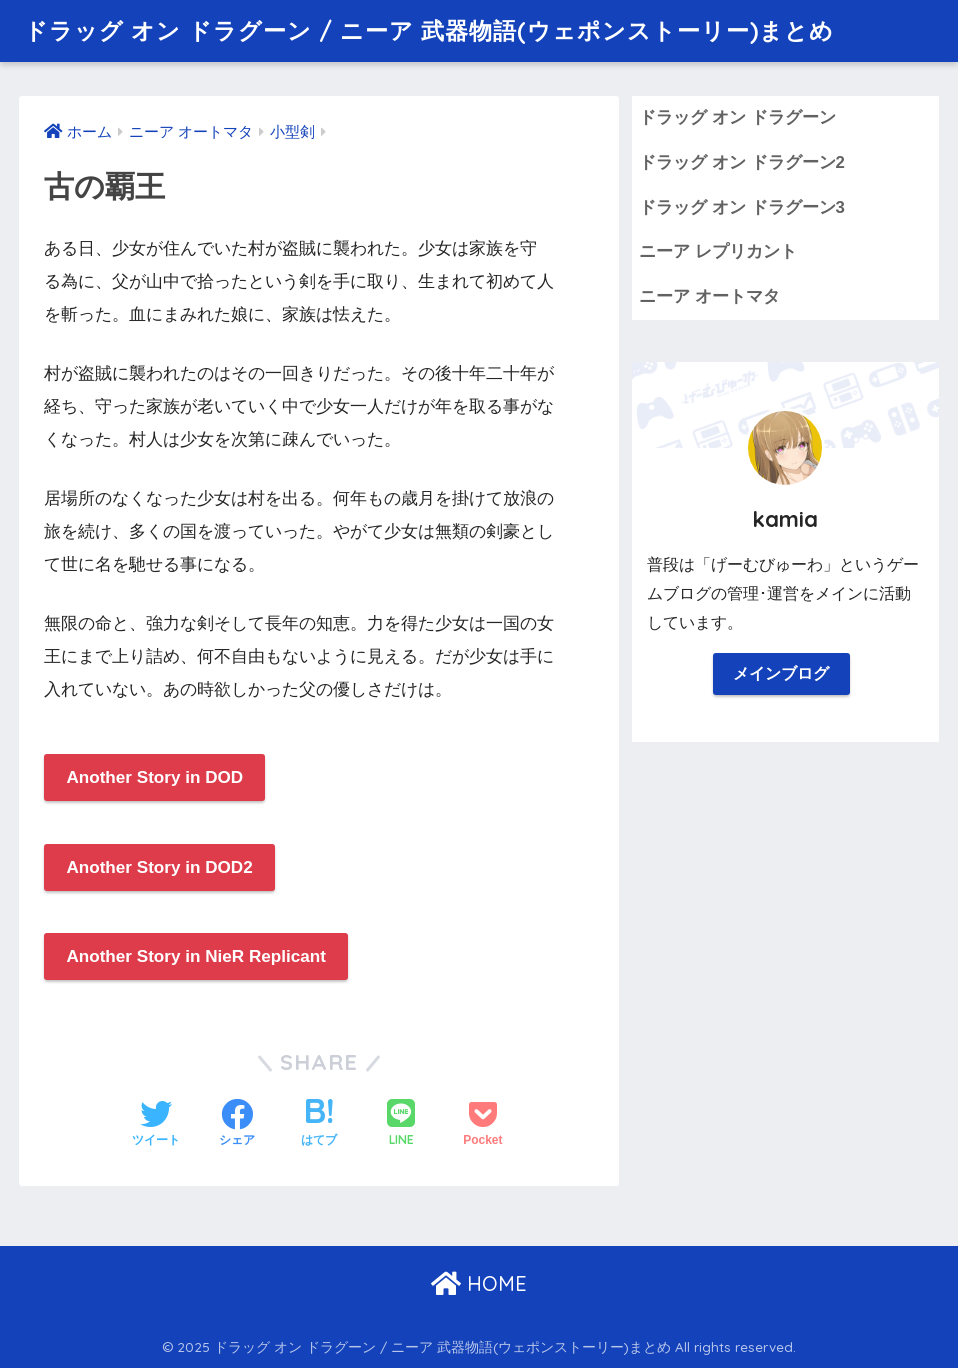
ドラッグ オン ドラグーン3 (742, 207)
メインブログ (781, 673)
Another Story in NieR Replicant (196, 956)
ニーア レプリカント (718, 251)
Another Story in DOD (154, 777)
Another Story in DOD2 (159, 867)
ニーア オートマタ (709, 296)
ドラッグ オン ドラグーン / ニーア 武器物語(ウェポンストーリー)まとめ (429, 30)
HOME (479, 1283)
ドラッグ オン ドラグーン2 (742, 162)
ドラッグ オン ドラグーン (737, 117)
